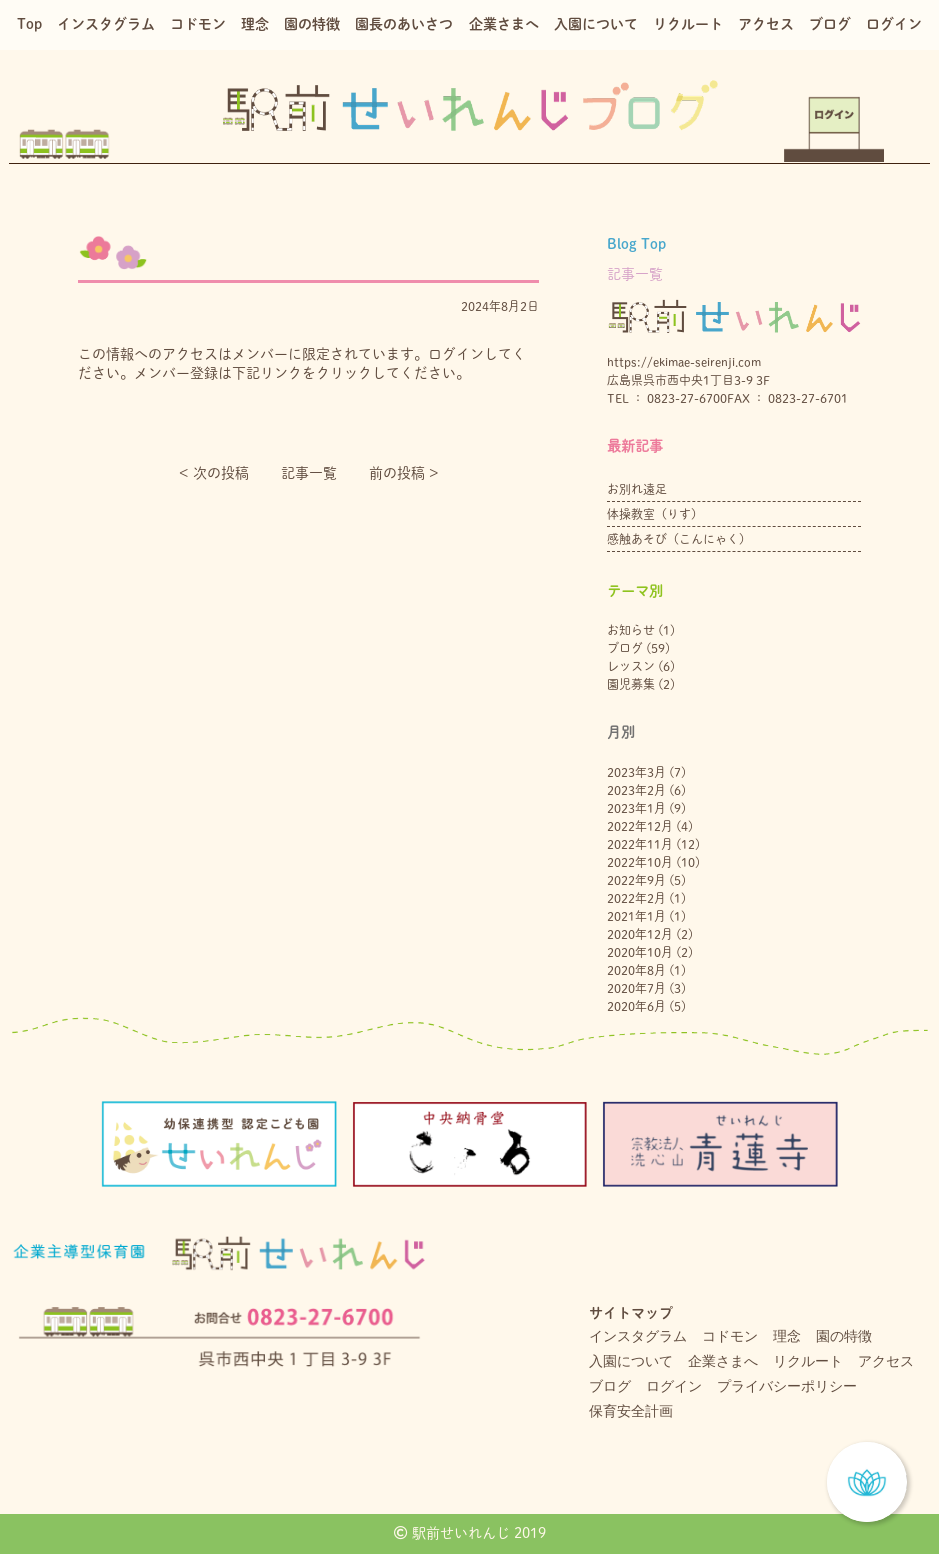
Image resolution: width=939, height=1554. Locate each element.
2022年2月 (636, 898)
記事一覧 (309, 473)
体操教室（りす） (655, 514)
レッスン (631, 666)
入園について (596, 24)
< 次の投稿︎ (214, 473)
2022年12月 (640, 826)
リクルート (688, 24)
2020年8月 (636, 970)
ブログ (830, 24)
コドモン (198, 24)
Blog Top (636, 244)
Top (29, 24)
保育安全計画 (631, 1411)
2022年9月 (636, 880)
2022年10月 (640, 862)
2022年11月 (640, 844)
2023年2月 (636, 790)
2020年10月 (640, 952)
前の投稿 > (404, 473)
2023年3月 (636, 772)
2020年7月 (636, 988)
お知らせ (631, 630)
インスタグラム (106, 24)
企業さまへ (504, 24)
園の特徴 (312, 24)
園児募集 (631, 684)
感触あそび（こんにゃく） (679, 539)
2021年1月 (636, 916)
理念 (255, 24)
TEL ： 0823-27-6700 (667, 398)
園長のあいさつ (404, 24)
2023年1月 (636, 808)
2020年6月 (636, 1006)
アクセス (766, 24)
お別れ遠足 (637, 489)
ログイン (894, 24)
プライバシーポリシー (787, 1386)
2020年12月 (640, 934)
